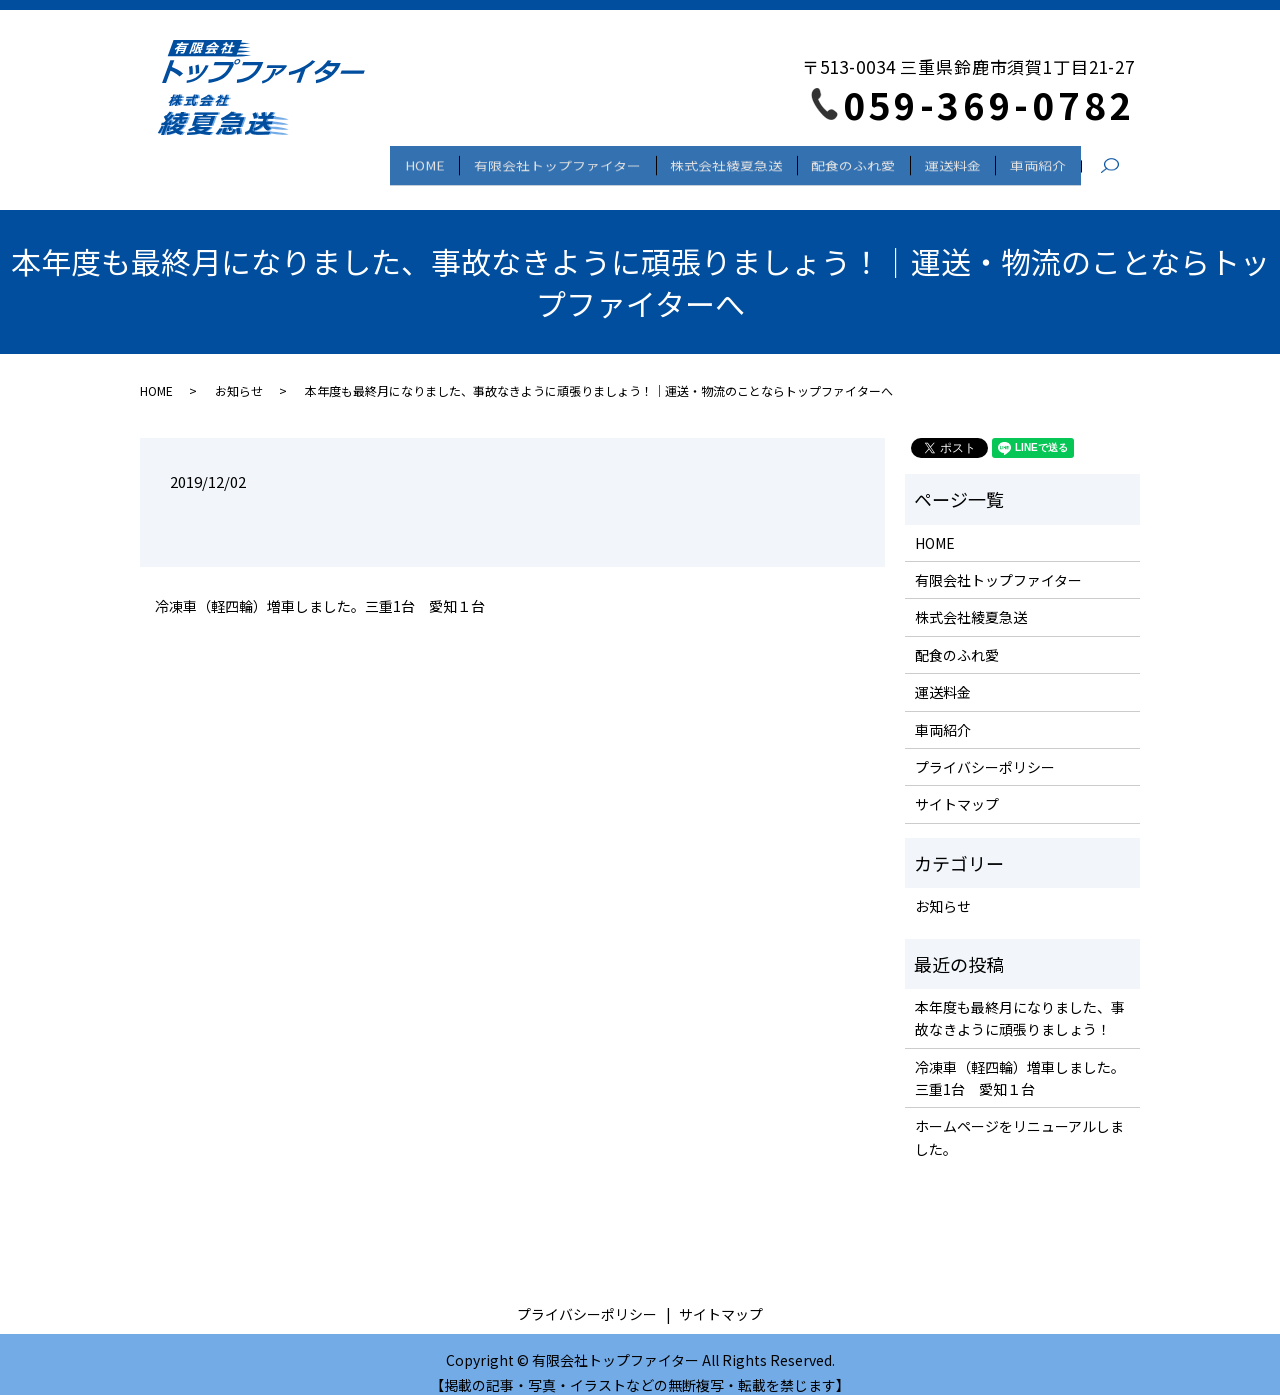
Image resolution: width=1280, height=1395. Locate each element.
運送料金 (938, 160)
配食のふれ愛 (829, 160)
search (1120, 161)
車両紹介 (1033, 160)
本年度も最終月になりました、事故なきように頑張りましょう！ (1020, 1000)
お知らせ (239, 372)
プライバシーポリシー (985, 749)
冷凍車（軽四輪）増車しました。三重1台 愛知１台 (320, 588)
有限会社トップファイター (512, 160)
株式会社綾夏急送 (692, 160)
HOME (370, 160)
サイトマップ (957, 787)
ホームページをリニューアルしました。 (1019, 1120)
